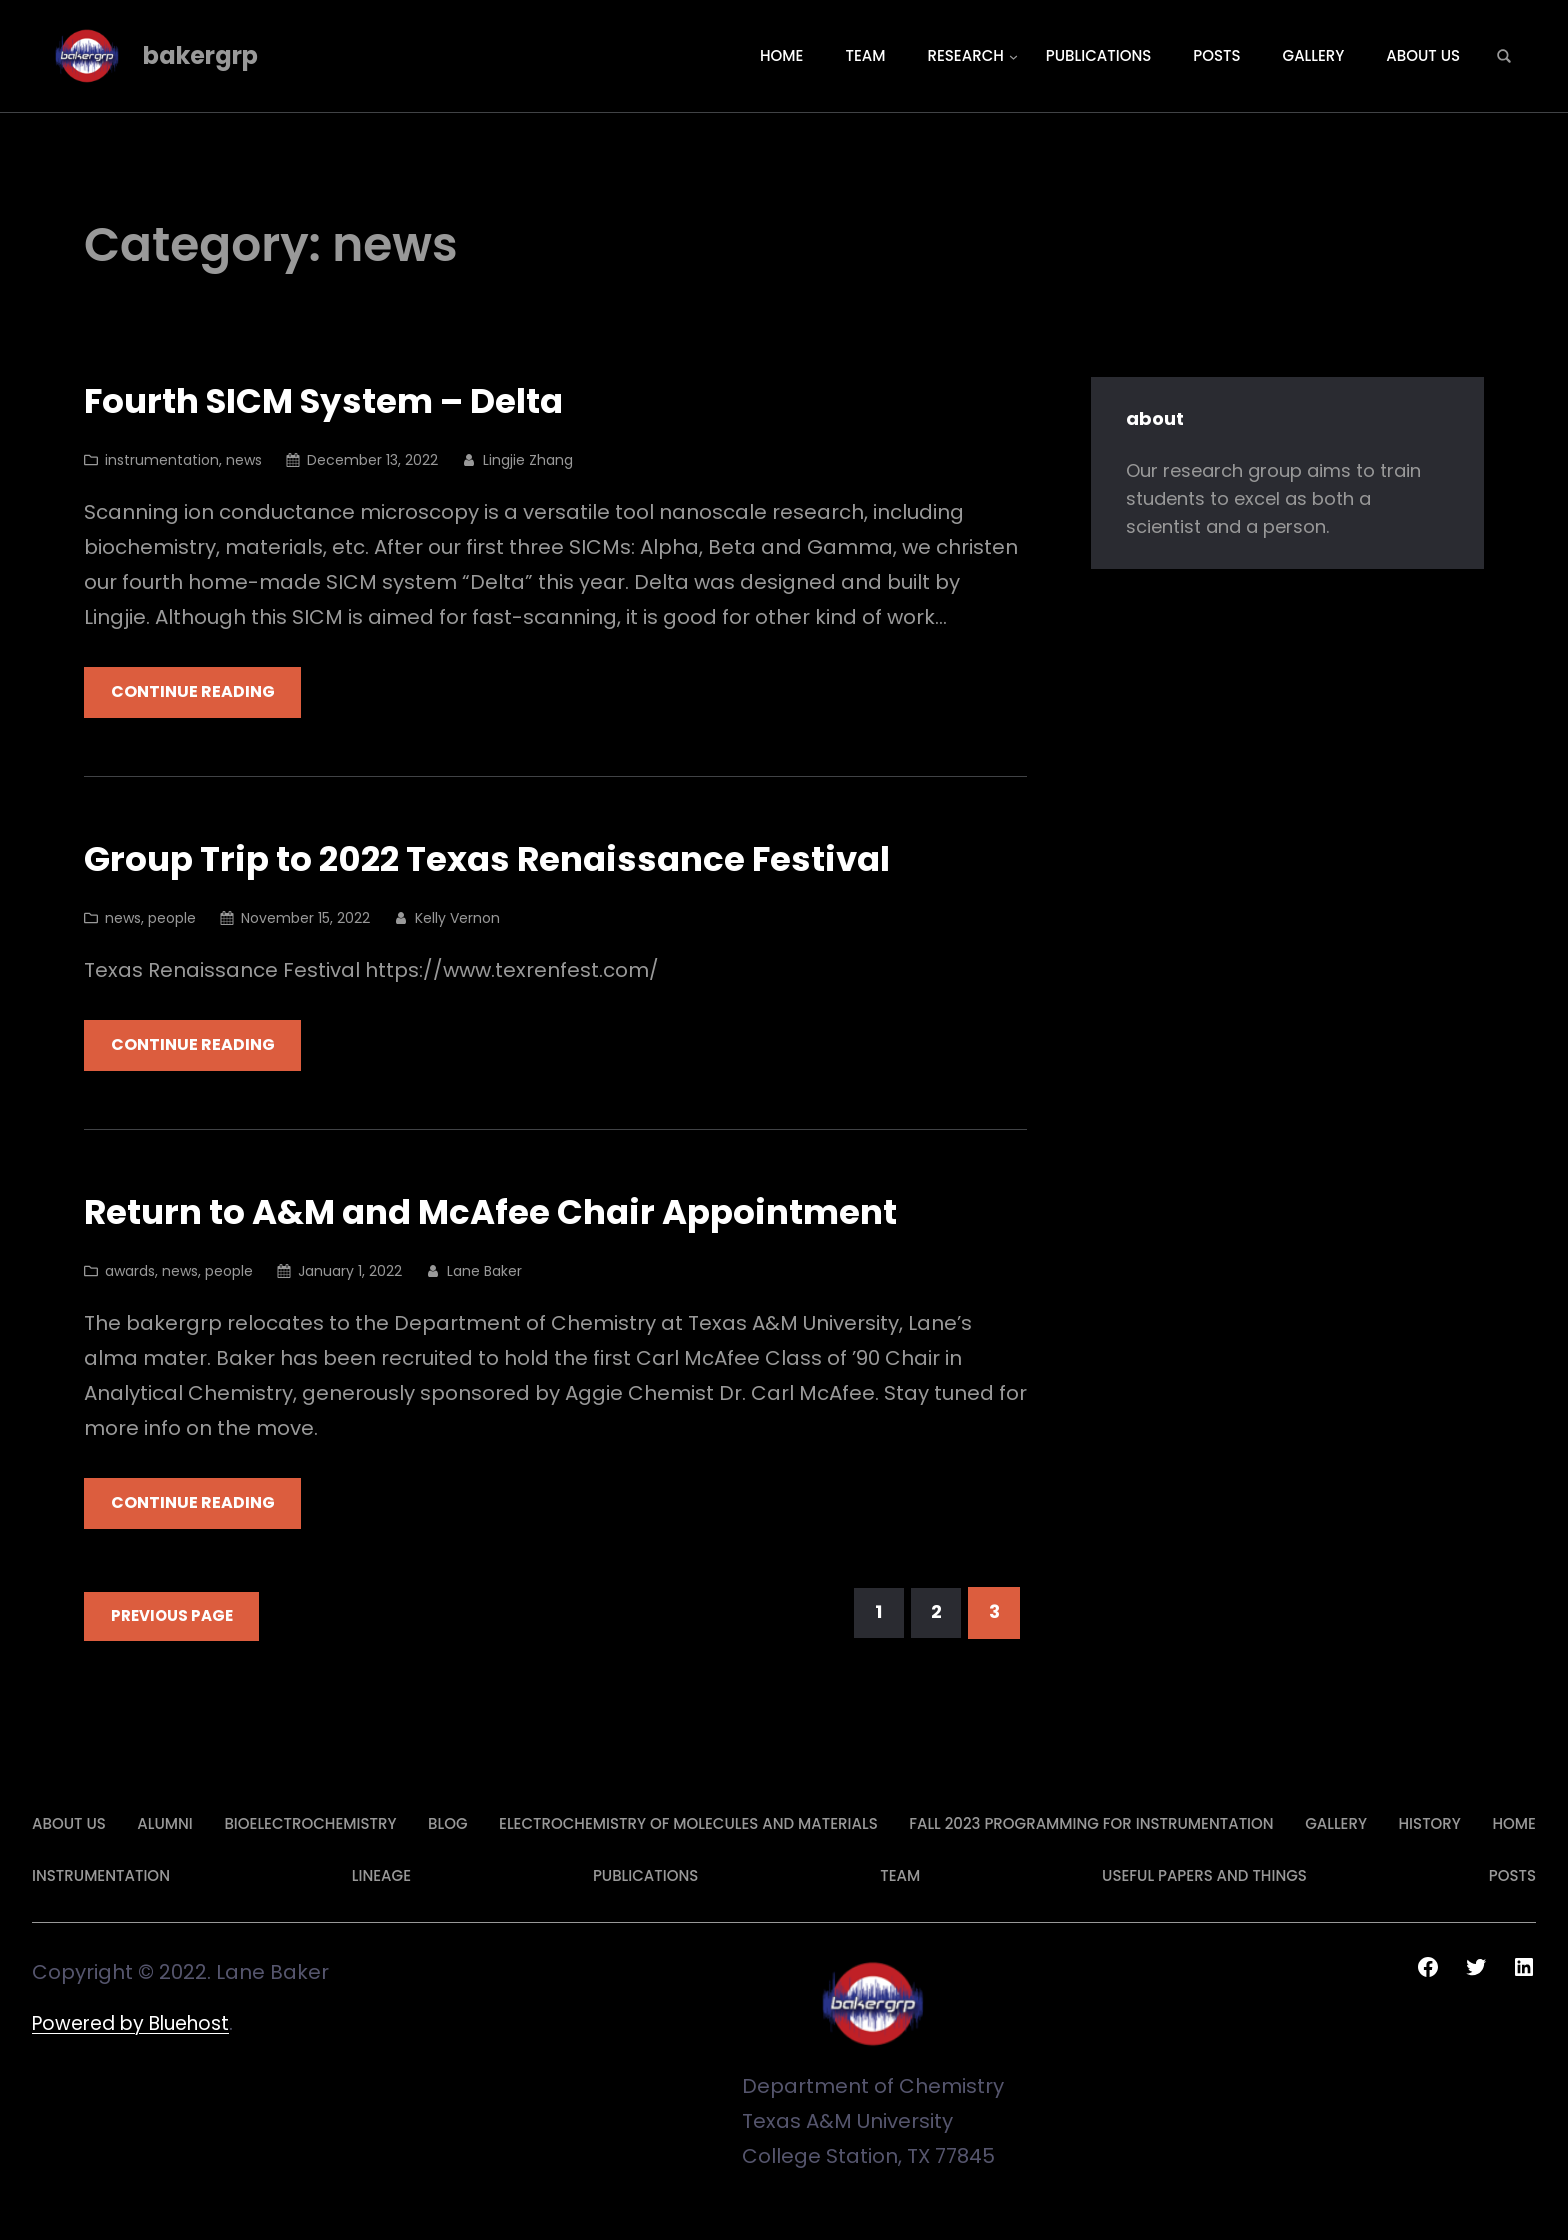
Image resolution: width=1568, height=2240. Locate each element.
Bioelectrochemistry (310, 1824)
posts (1512, 1876)
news (244, 460)
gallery (1336, 1824)
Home (1513, 1824)
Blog (447, 1824)
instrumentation (162, 460)
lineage (381, 1876)
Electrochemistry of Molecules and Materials (688, 1824)
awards (130, 1272)
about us (69, 1824)
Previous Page (174, 1617)
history (1430, 1824)
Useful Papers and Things (1204, 1876)
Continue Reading (195, 692)
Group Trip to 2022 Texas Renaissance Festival (509, 860)
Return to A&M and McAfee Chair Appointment (513, 1213)
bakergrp (200, 55)
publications (645, 1876)
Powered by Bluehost (138, 2024)
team (900, 1876)
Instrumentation (101, 1876)
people (172, 918)
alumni (164, 1824)
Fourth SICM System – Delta (340, 401)
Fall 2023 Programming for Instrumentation (1091, 1824)
